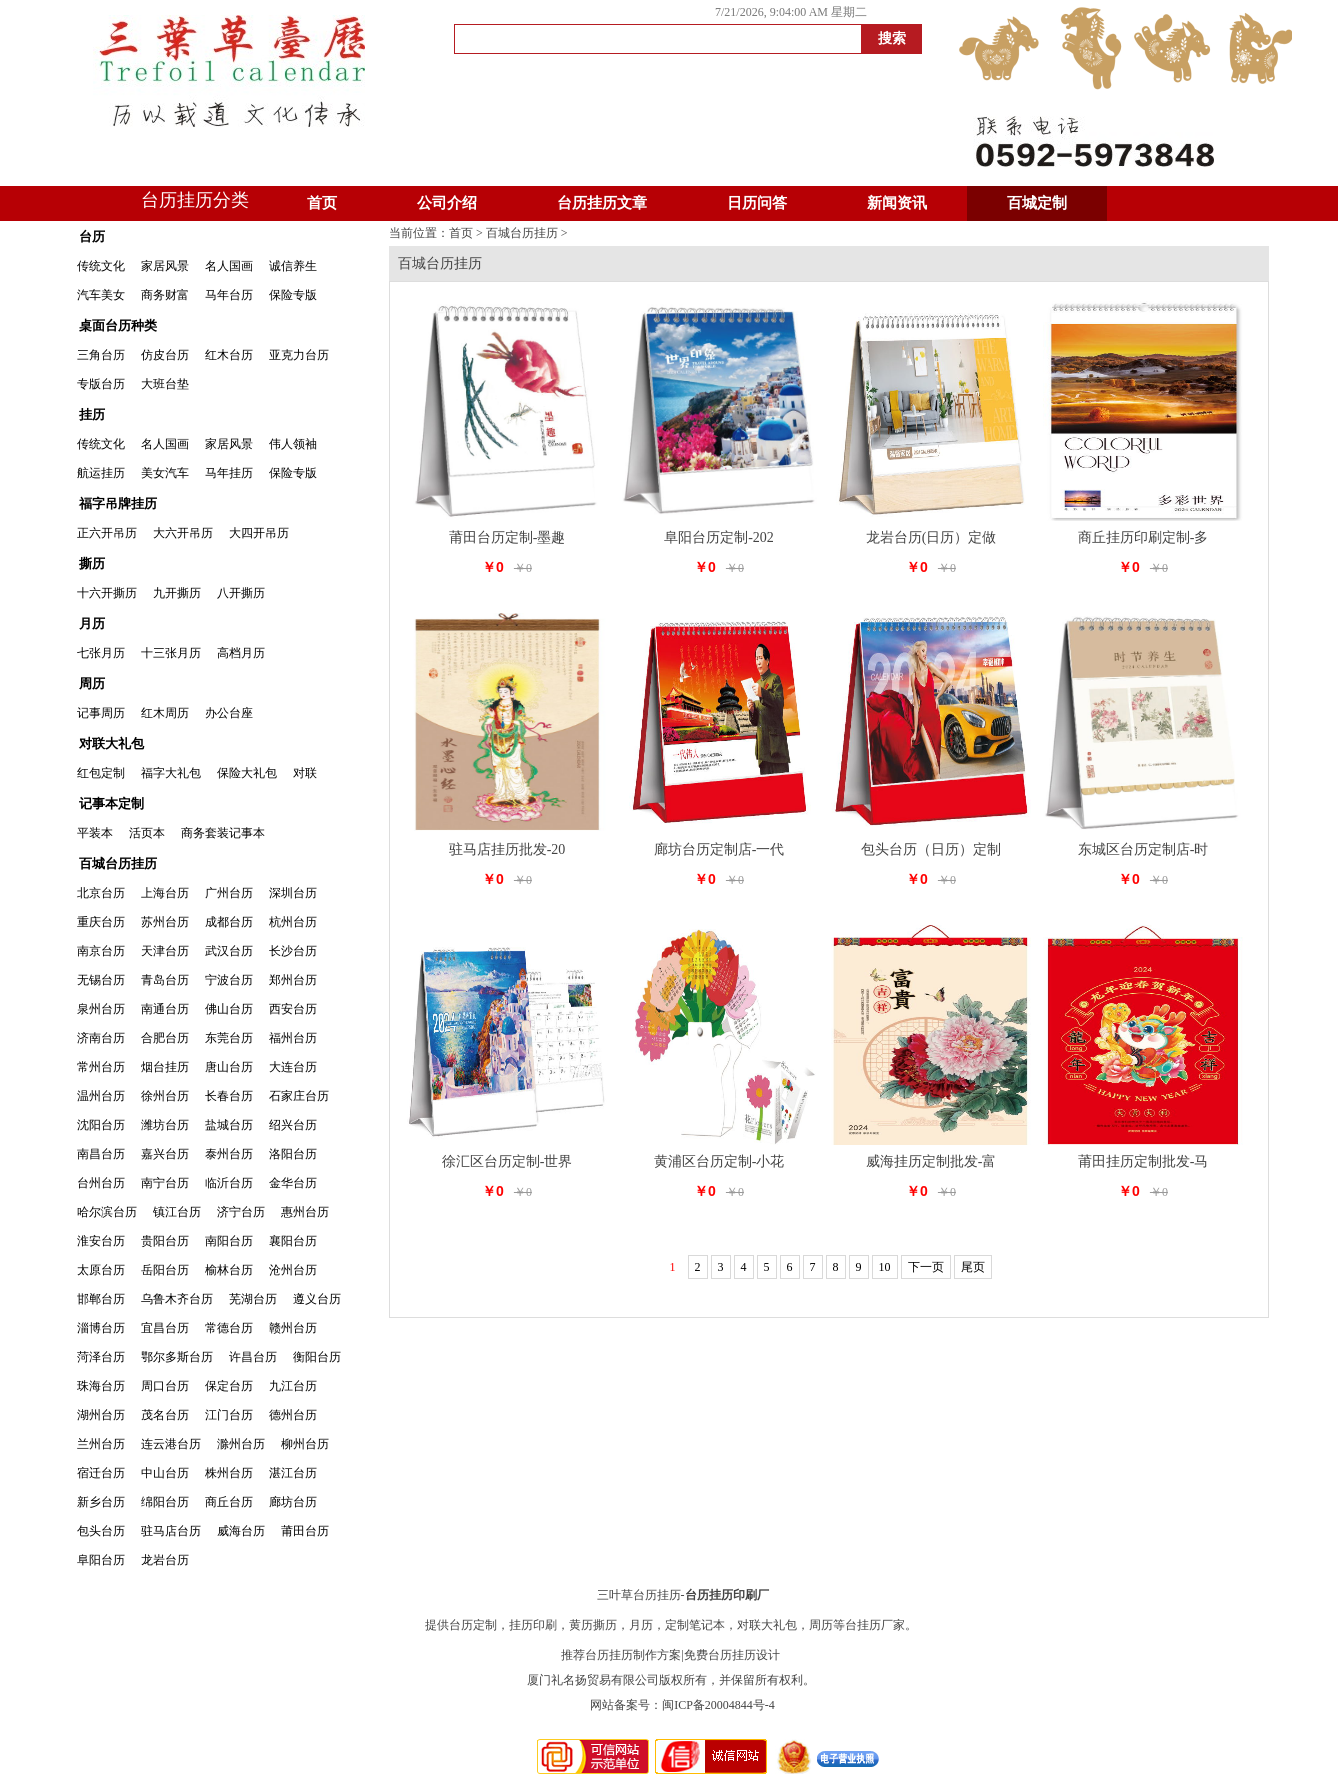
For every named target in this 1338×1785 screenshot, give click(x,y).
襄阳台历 (293, 1241)
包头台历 (101, 1531)
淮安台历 (101, 1241)
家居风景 (165, 266)
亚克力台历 (299, 355)
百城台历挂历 (118, 863)
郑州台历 (293, 980)
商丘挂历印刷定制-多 (1143, 537)
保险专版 (293, 295)
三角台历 (101, 355)
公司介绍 (447, 203)
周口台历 (165, 1386)
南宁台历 (165, 1183)
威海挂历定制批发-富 (931, 1161)
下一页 (926, 1267)
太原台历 (101, 1270)
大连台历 (293, 1067)
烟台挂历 (165, 1067)
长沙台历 (293, 951)
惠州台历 (305, 1212)
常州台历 (101, 1067)
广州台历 (229, 893)
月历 (92, 623)
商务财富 (165, 295)
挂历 (92, 414)
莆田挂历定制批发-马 (1143, 1161)
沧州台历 (293, 1270)
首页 (322, 203)
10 (885, 1267)
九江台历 (293, 1386)
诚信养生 (293, 266)
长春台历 (229, 1096)
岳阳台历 (165, 1270)
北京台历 (101, 893)
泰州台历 (229, 1154)
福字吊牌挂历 (118, 503)
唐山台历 (229, 1067)
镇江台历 (177, 1212)
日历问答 (757, 203)
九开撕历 (177, 593)
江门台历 (229, 1415)
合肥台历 (165, 1038)
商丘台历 (229, 1502)
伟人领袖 (293, 444)
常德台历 (229, 1328)
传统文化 (101, 266)
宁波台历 (229, 980)
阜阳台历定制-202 (719, 537)
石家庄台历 (299, 1096)
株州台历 (229, 1473)
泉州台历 (101, 1009)
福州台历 (293, 1038)
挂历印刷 (533, 1625)
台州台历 (101, 1183)
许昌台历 (253, 1357)
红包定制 (101, 773)
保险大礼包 (247, 773)
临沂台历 (229, 1183)
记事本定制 (111, 803)
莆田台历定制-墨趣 (507, 537)
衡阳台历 (317, 1357)
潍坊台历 (165, 1125)
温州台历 (101, 1096)
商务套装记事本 (223, 833)
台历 (92, 236)
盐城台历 (229, 1125)
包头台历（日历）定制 (931, 849)
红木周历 (165, 713)
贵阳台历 (165, 1241)
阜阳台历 (101, 1560)
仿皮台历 (165, 355)
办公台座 (229, 713)
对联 (305, 773)
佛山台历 (229, 1009)
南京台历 (101, 951)
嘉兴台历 (165, 1154)
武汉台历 (229, 951)
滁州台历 (241, 1444)
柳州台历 (305, 1444)
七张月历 (101, 653)
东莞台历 (229, 1038)
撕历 (92, 563)
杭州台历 (293, 922)
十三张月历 (171, 653)
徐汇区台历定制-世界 (507, 1161)
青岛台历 (165, 980)
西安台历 (293, 1009)
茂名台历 (165, 1415)
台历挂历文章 (602, 203)
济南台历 (101, 1038)
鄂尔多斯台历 (177, 1357)
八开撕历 (241, 593)
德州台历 (293, 1415)
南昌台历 (101, 1154)
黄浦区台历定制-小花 (719, 1161)
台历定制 (473, 1625)
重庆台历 (101, 922)
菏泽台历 (101, 1357)
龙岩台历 (165, 1560)
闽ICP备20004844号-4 (718, 1705)
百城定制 (1037, 203)
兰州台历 (101, 1444)
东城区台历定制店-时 (1143, 849)
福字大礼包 (171, 773)
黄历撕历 (593, 1625)
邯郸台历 (101, 1299)
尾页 (973, 1267)
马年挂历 (229, 473)
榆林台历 (229, 1270)
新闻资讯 (897, 203)
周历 (92, 683)
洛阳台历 (293, 1154)
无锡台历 (101, 980)
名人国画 (229, 266)
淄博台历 (101, 1328)
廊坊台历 (293, 1502)
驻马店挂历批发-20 (507, 849)
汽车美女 (101, 295)
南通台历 (165, 1009)
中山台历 (165, 1473)
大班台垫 (165, 384)
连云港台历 (171, 1444)
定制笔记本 (695, 1625)
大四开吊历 (259, 533)
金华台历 (293, 1183)
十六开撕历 (107, 593)
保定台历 (229, 1386)
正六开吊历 (107, 533)
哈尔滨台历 (107, 1212)
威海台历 (241, 1531)
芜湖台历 (253, 1299)
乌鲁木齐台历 (177, 1299)
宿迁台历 (101, 1473)
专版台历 (101, 384)
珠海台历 (101, 1386)
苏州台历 (165, 922)
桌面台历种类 (118, 325)
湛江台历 (293, 1473)
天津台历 (165, 951)
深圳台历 (293, 893)
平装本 (95, 833)
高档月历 (241, 653)
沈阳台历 (101, 1125)
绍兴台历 (293, 1125)
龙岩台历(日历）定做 (931, 537)
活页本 (147, 833)
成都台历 (229, 922)
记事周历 (101, 713)
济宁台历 (241, 1212)
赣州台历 (293, 1328)
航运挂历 (101, 473)
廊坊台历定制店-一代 (719, 849)
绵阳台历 (165, 1502)
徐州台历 (165, 1096)
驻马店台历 (171, 1531)
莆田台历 (305, 1531)
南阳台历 (229, 1241)
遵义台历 (317, 1299)
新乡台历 (101, 1502)
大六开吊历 (183, 533)
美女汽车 (165, 473)
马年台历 (229, 295)
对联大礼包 (111, 743)
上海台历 (165, 893)
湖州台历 (101, 1415)
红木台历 (229, 355)
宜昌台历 (165, 1328)
